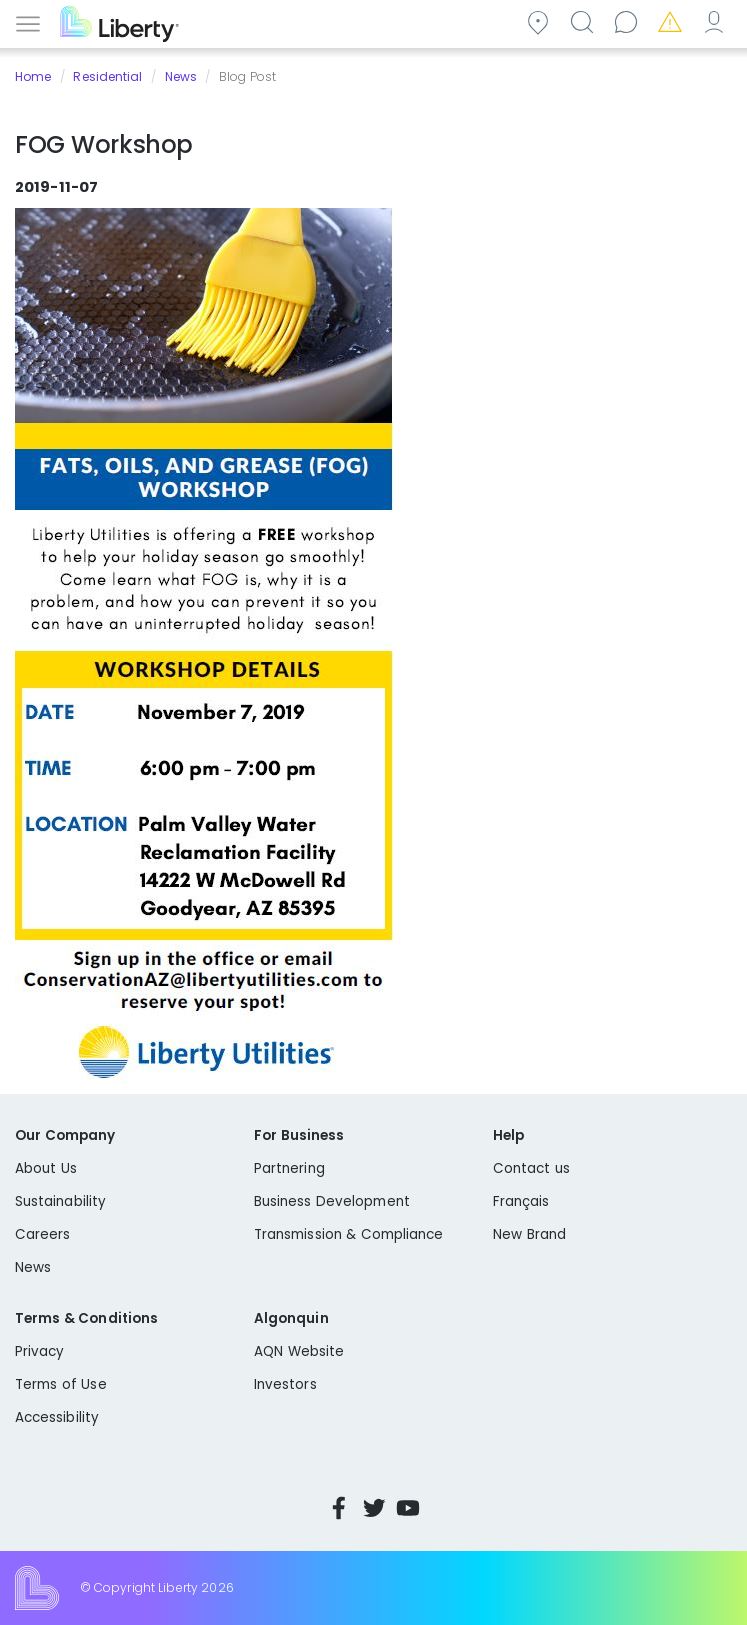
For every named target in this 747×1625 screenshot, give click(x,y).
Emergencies (673, 21)
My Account (717, 21)
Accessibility (57, 1417)
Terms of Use (61, 1384)
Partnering (289, 1168)
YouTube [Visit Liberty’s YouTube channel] (408, 1508)
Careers (42, 1234)
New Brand (529, 1234)
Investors (285, 1384)
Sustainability (60, 1201)
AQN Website (299, 1351)
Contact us (629, 21)
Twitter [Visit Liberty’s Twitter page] (374, 1508)
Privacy (39, 1351)
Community (541, 21)
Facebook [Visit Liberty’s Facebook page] (339, 1508)
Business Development (332, 1201)
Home (33, 76)
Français (521, 1201)
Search (585, 21)
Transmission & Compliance (349, 1234)
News (181, 76)
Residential (107, 76)
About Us (46, 1168)
